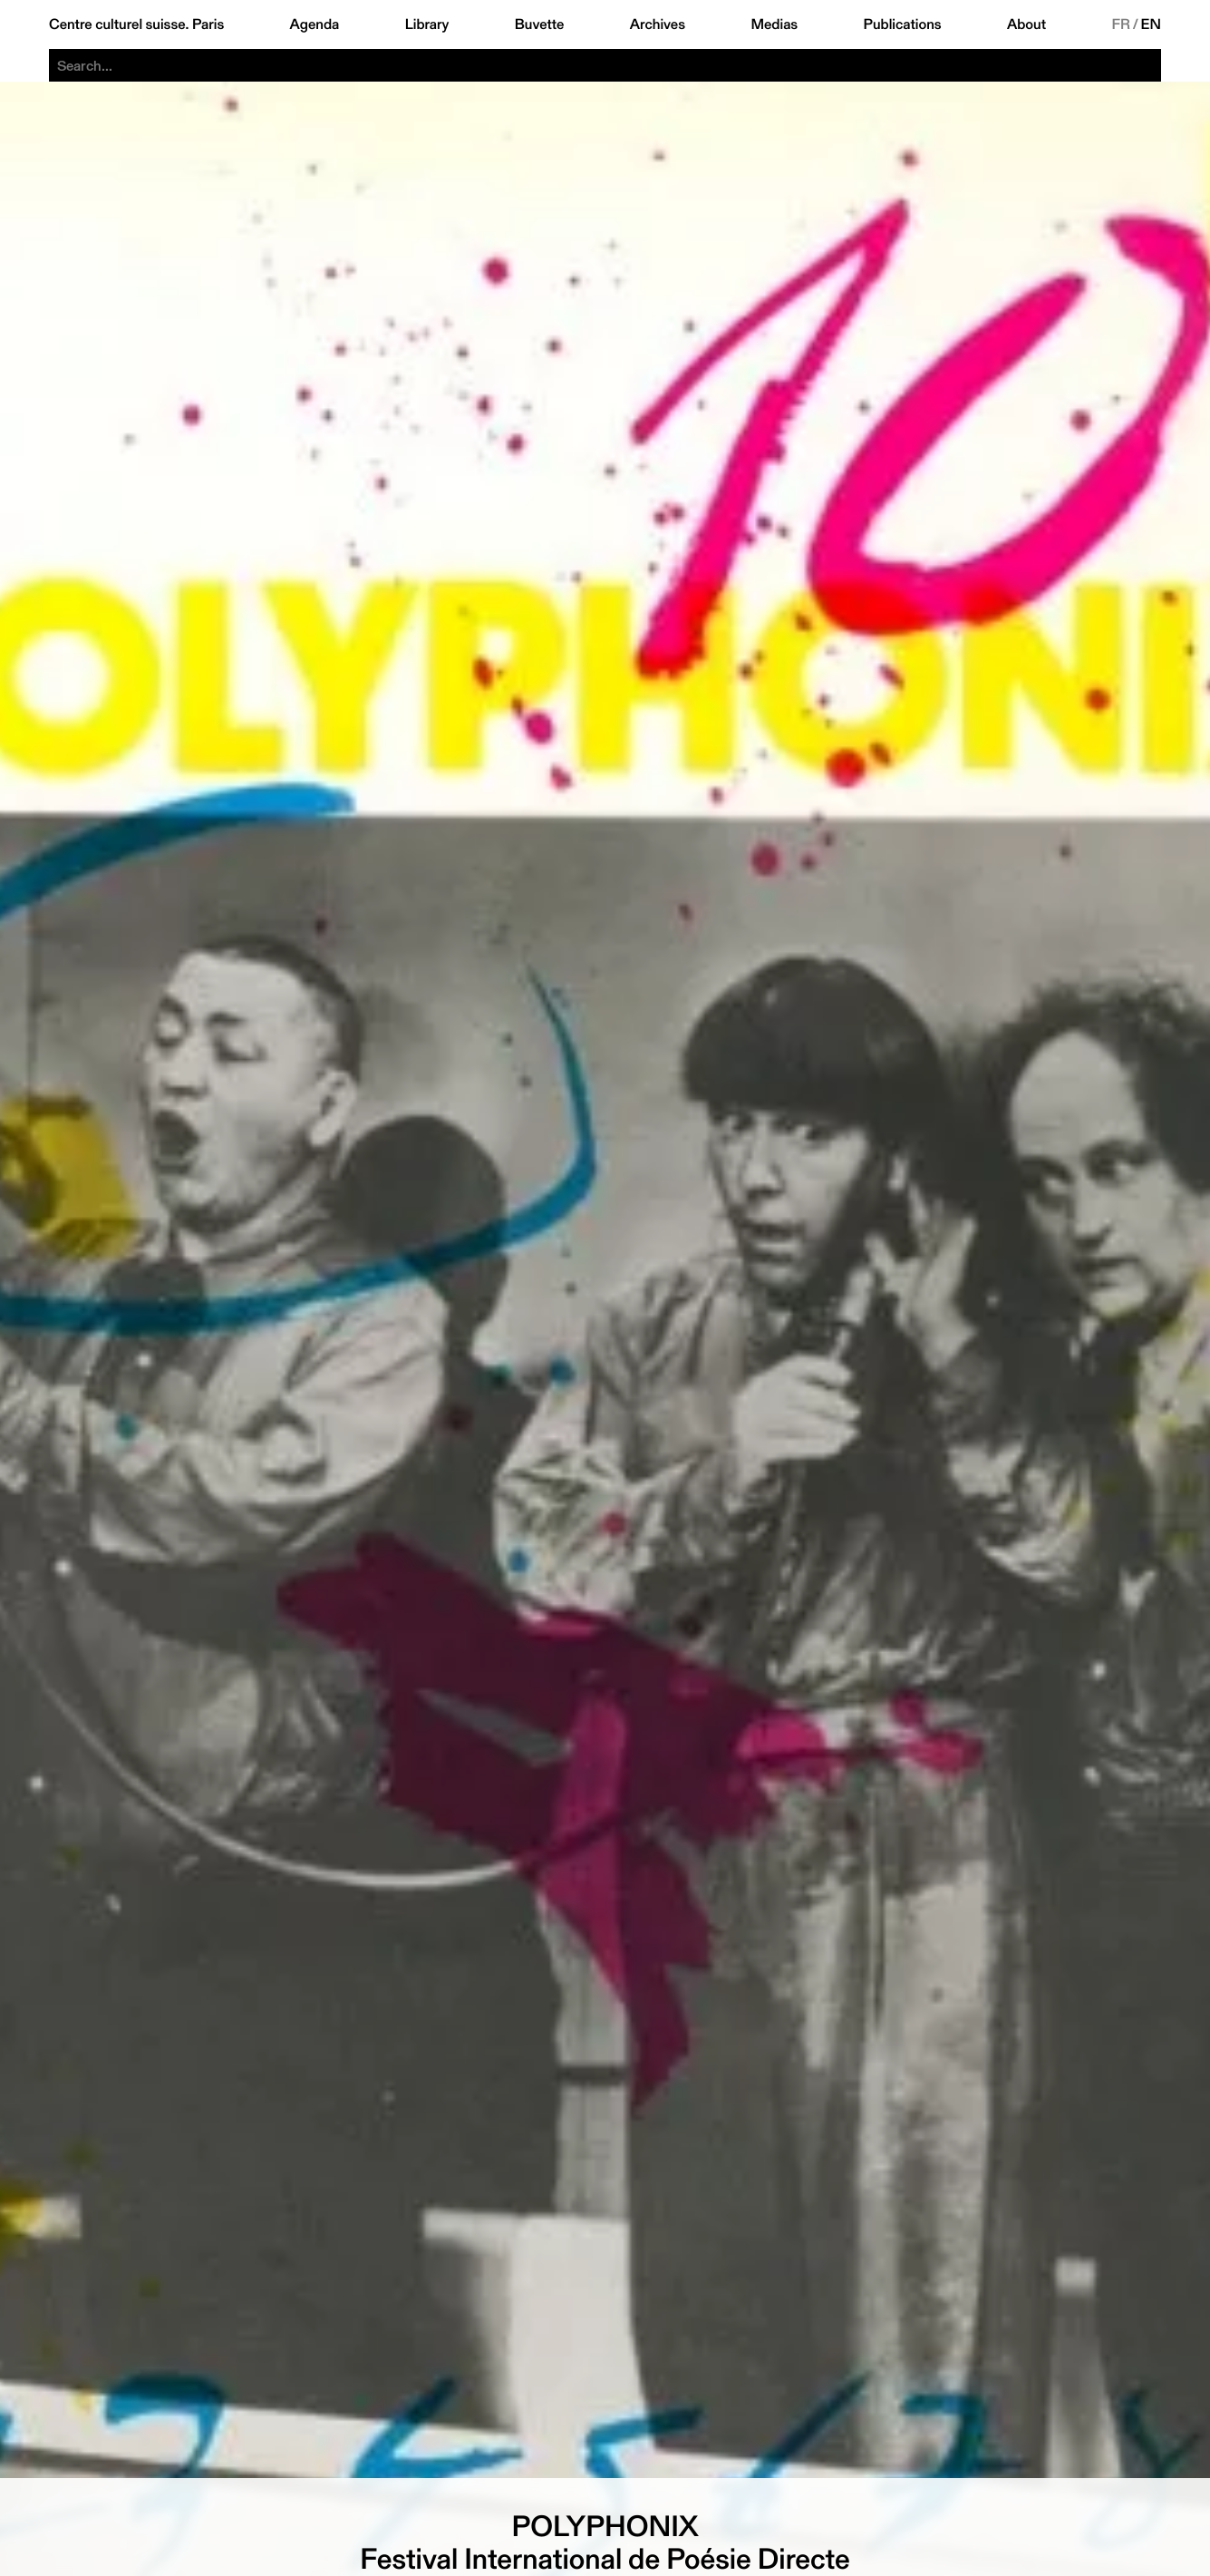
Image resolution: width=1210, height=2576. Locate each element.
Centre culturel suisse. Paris (136, 24)
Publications (903, 24)
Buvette (540, 24)
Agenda (315, 24)
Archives (657, 24)
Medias (774, 24)
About (1026, 24)
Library (427, 24)
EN (1151, 24)
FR (1120, 24)
